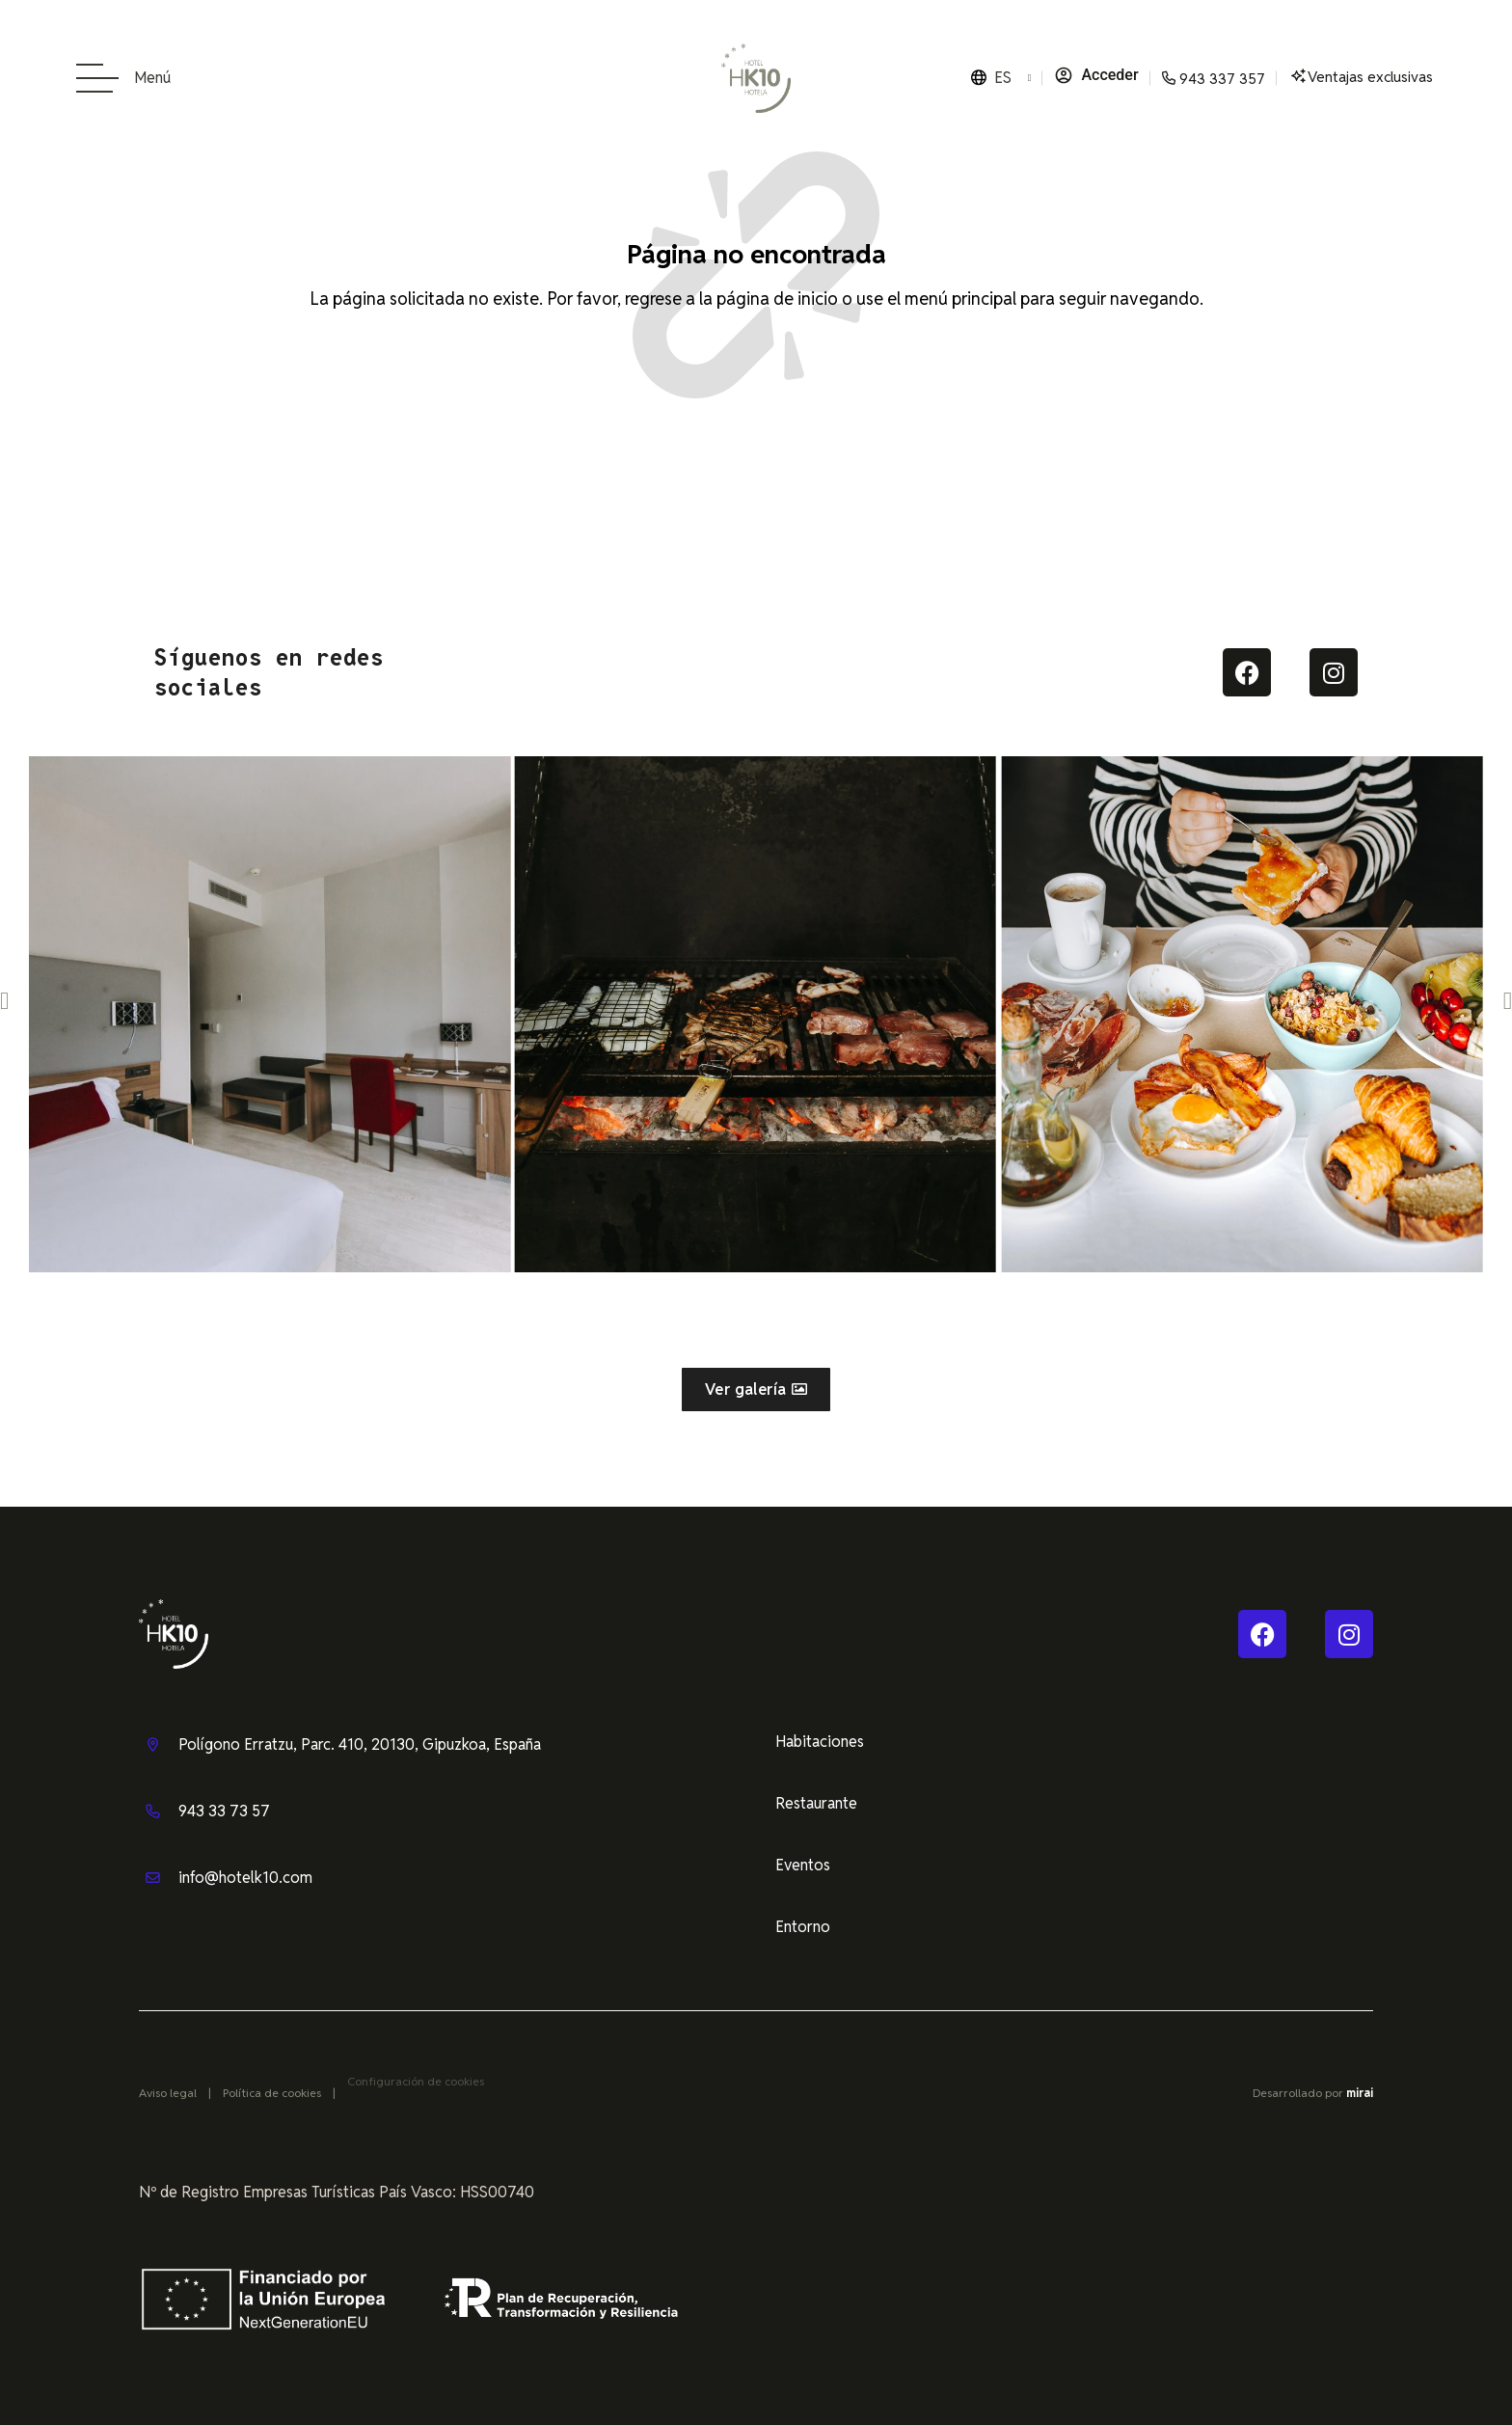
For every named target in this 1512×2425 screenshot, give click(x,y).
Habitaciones (819, 1741)
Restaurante (816, 1803)
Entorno (802, 1927)
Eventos (802, 1865)
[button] (4, 1000)
